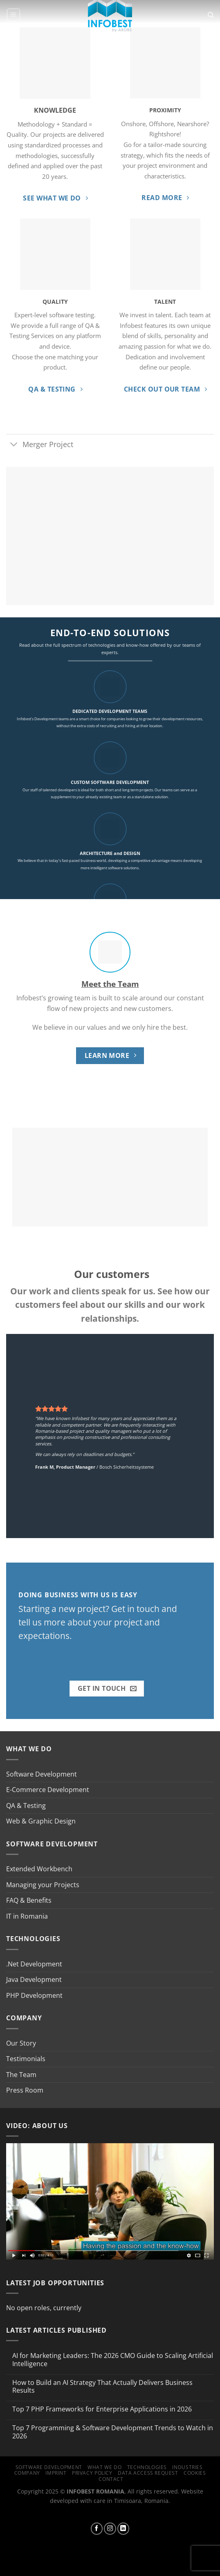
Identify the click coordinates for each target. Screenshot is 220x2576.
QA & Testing (26, 1805)
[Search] (211, 15)
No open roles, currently (43, 2307)
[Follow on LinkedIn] (123, 2529)
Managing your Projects (42, 1884)
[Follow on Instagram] (110, 2529)
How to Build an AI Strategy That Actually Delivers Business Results (102, 2386)
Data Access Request (148, 2472)
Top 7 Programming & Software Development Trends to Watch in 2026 (112, 2432)
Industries (187, 2467)
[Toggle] (14, 445)
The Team (21, 2074)
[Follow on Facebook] (97, 2529)
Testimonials (25, 2058)
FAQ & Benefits (29, 1900)
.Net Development (34, 1963)
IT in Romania (27, 1916)
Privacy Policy (92, 2472)
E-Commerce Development (47, 1789)
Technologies (147, 2467)
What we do (104, 2467)
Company (27, 2472)
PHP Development (34, 1995)
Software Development (41, 1774)
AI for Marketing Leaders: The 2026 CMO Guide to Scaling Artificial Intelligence (112, 2359)
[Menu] (13, 15)
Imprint (55, 2472)
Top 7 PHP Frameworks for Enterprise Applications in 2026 (102, 2409)
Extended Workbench (39, 1868)
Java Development (34, 1979)
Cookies (195, 2472)
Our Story (21, 2043)
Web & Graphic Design (41, 1821)
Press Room (24, 2090)
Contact (111, 2479)
